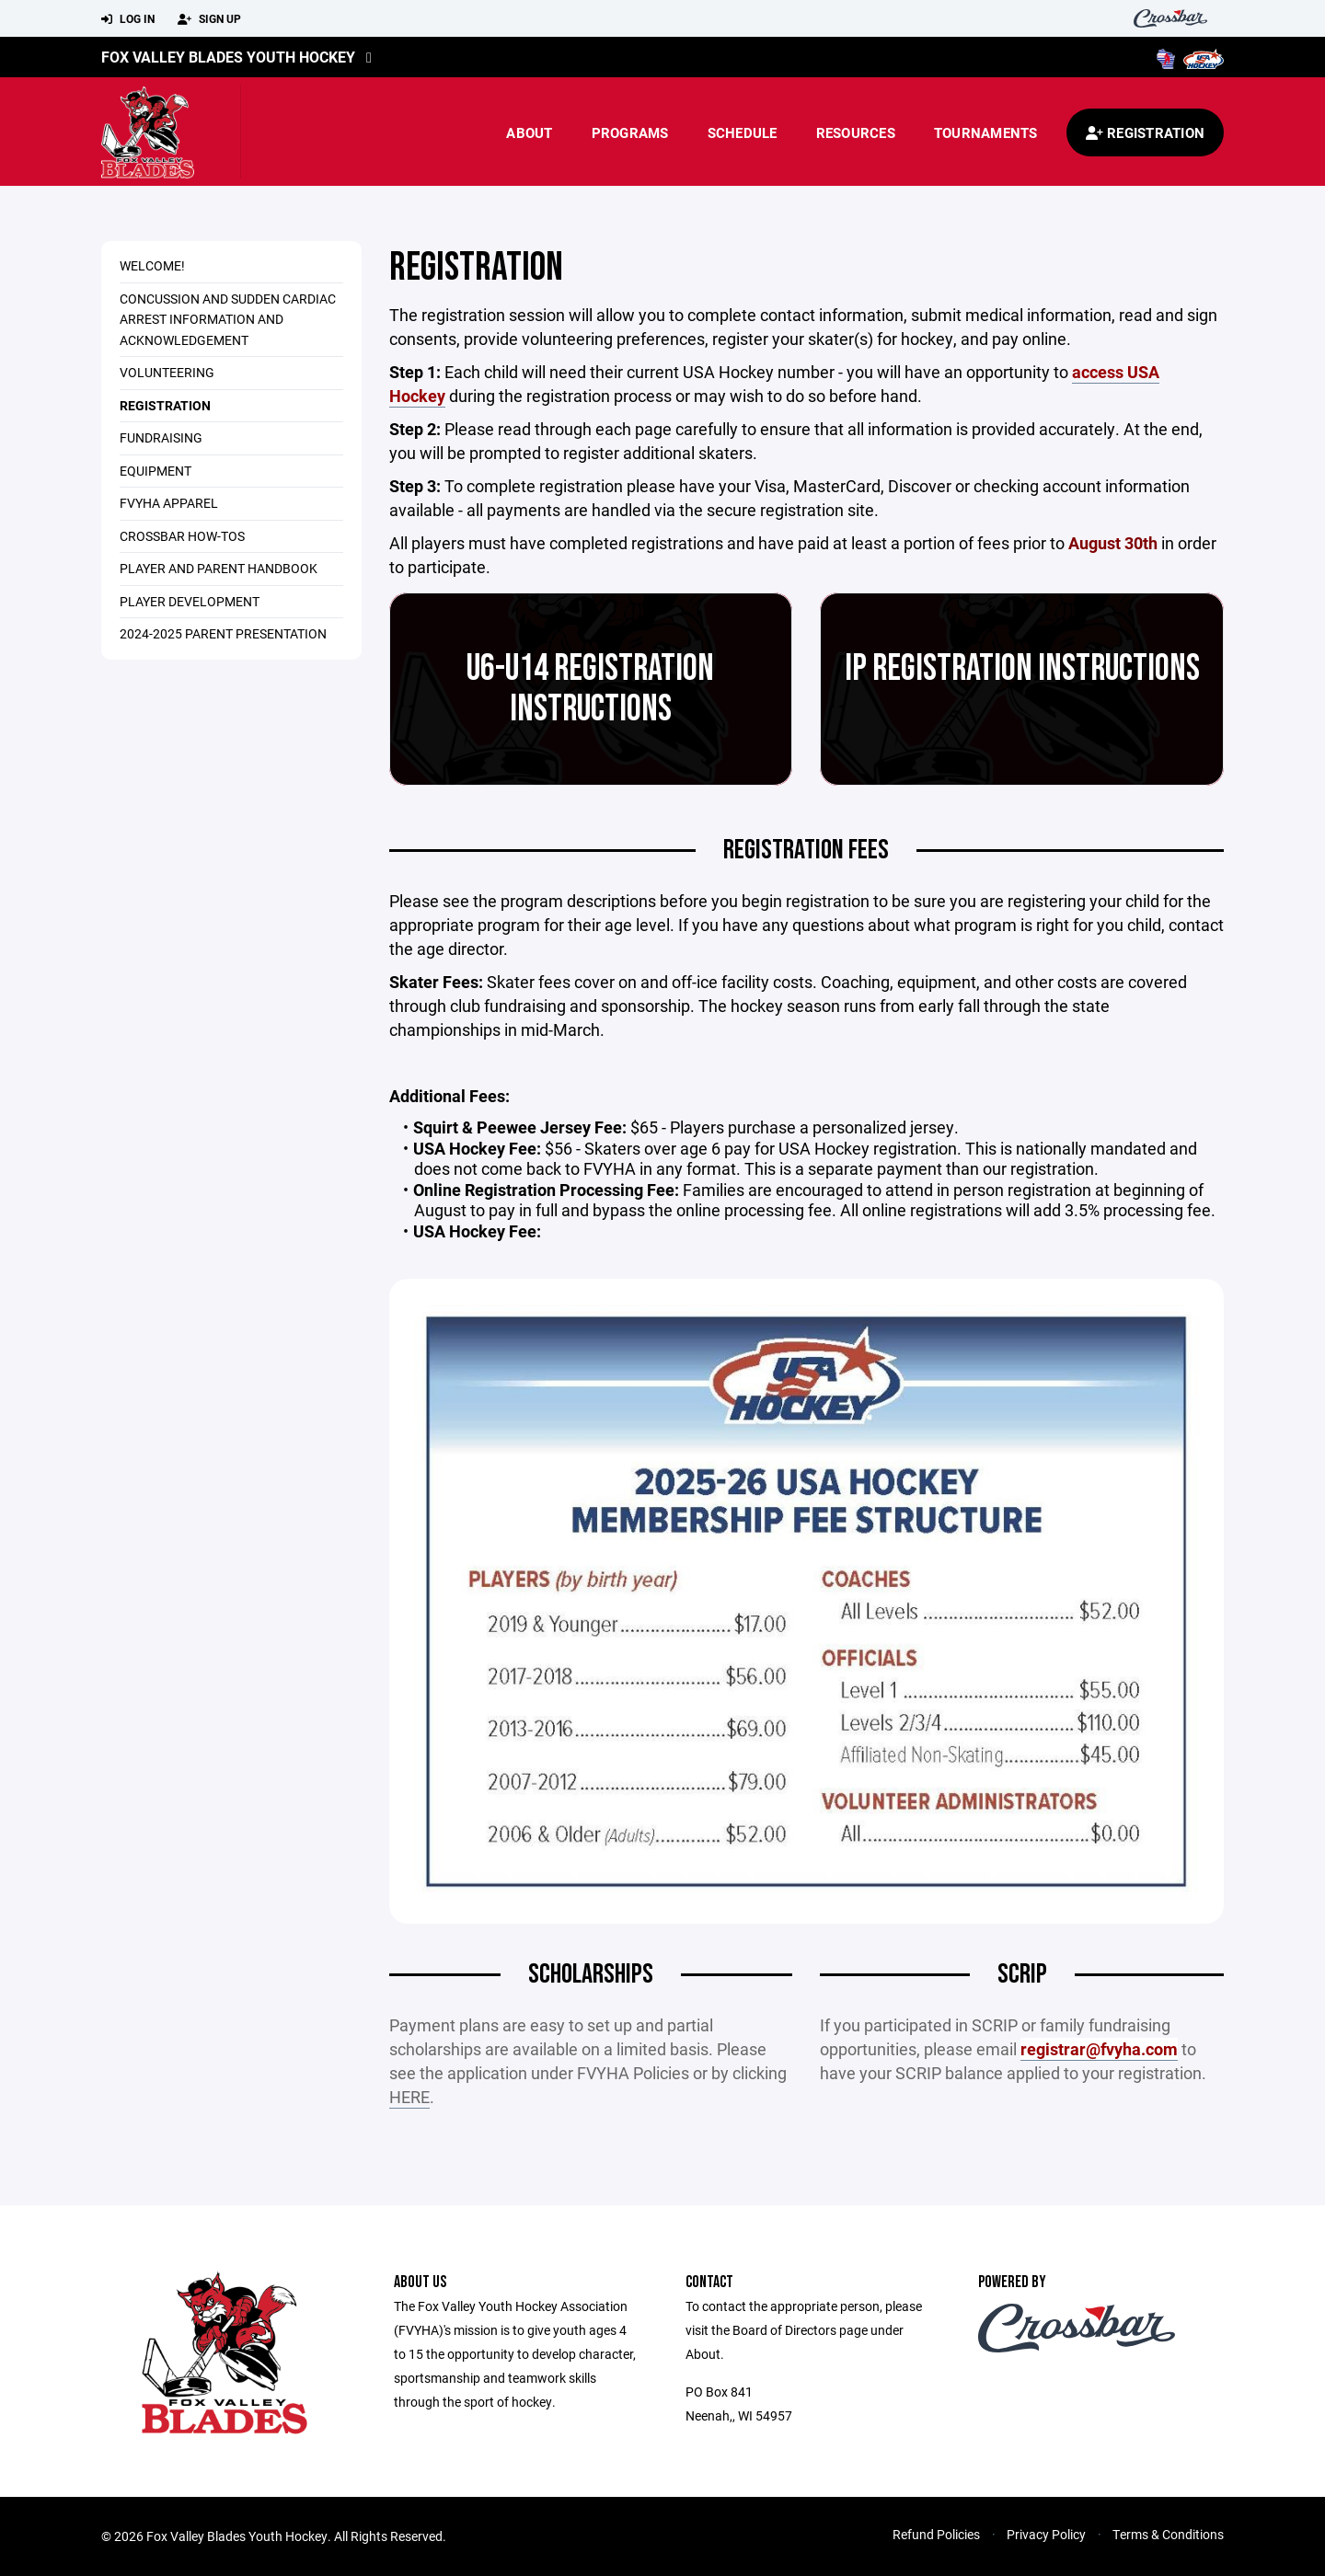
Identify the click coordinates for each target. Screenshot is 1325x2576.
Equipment (155, 470)
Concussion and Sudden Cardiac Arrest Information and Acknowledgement (228, 319)
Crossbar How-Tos (182, 536)
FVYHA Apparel (169, 503)
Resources (855, 132)
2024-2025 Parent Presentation (223, 633)
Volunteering (167, 372)
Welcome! (152, 265)
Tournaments (986, 132)
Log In (128, 19)
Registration (165, 405)
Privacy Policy (1046, 2534)
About (529, 132)
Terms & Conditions (1168, 2534)
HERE (409, 2097)
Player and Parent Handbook (218, 568)
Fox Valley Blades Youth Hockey (228, 56)
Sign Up (209, 19)
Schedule (743, 132)
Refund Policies (936, 2534)
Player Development (189, 601)
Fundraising (161, 437)
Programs (630, 132)
